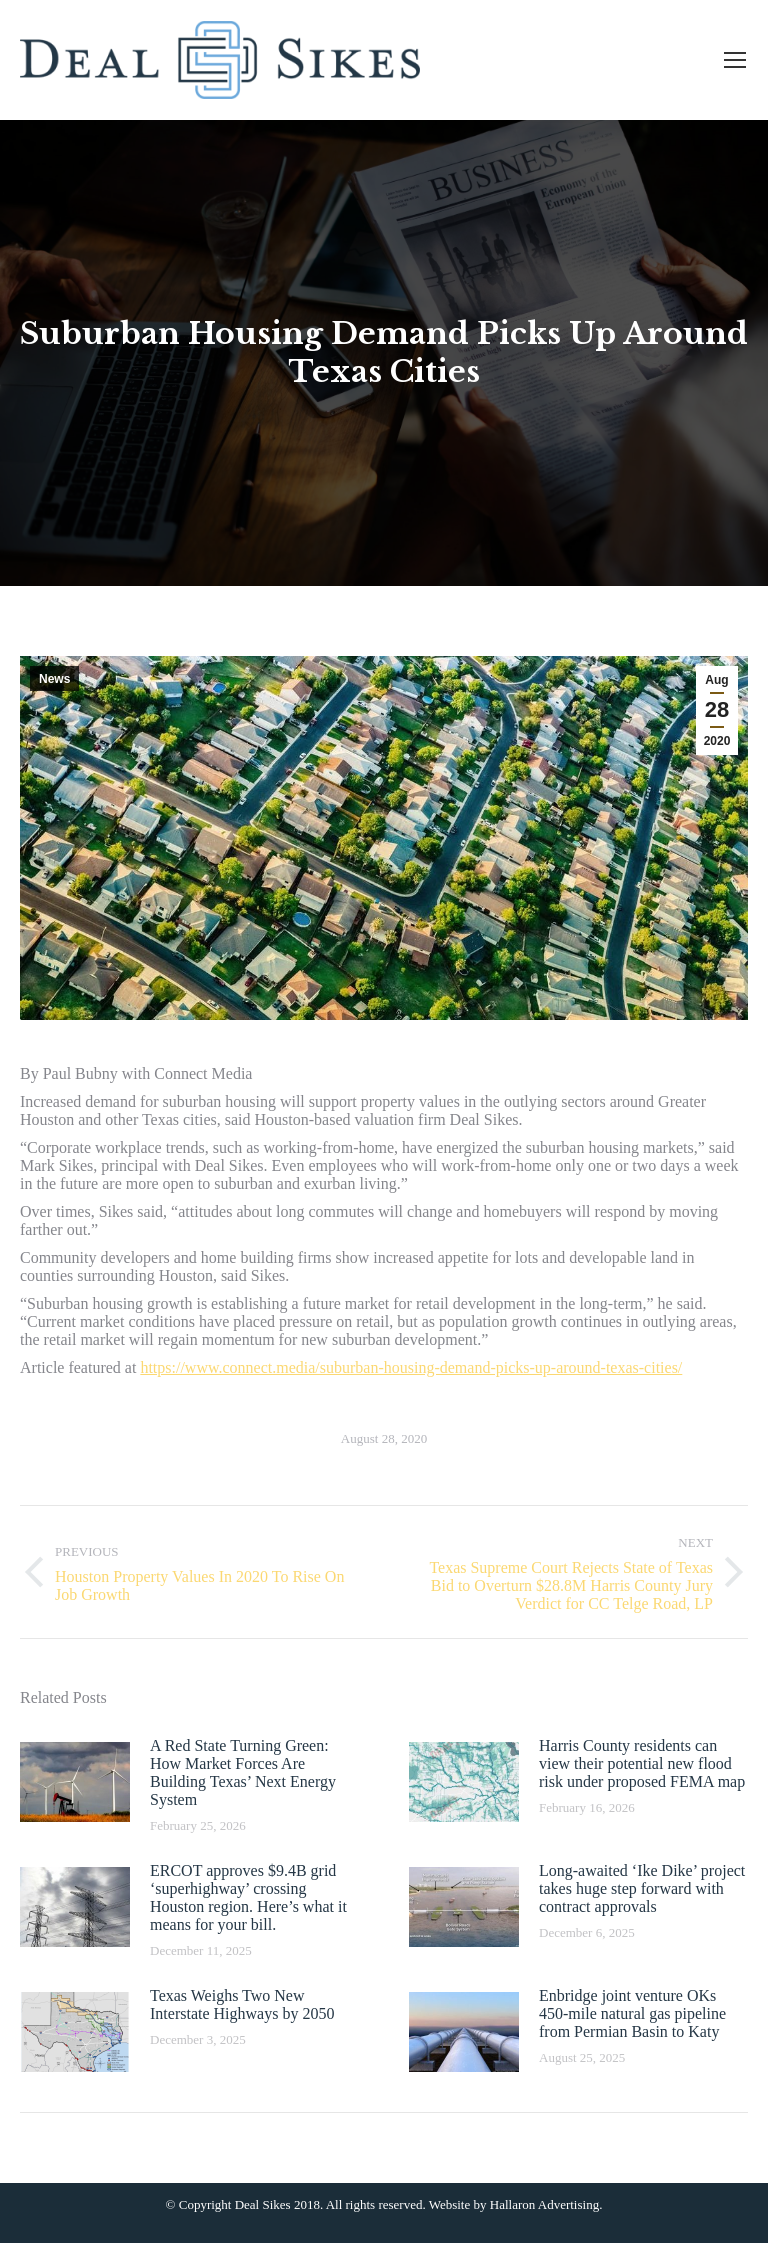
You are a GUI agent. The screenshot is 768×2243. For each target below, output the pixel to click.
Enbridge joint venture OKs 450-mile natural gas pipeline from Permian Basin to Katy (632, 2013)
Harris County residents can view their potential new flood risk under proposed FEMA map (642, 1763)
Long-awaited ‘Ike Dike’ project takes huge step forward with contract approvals (642, 1888)
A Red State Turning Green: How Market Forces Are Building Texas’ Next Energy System (243, 1772)
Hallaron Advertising (544, 2204)
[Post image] (75, 1782)
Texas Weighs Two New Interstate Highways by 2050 (242, 2004)
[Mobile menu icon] (735, 60)
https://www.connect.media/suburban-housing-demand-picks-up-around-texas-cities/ (411, 1367)
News (54, 679)
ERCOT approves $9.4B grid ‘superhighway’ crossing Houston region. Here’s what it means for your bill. (248, 1897)
